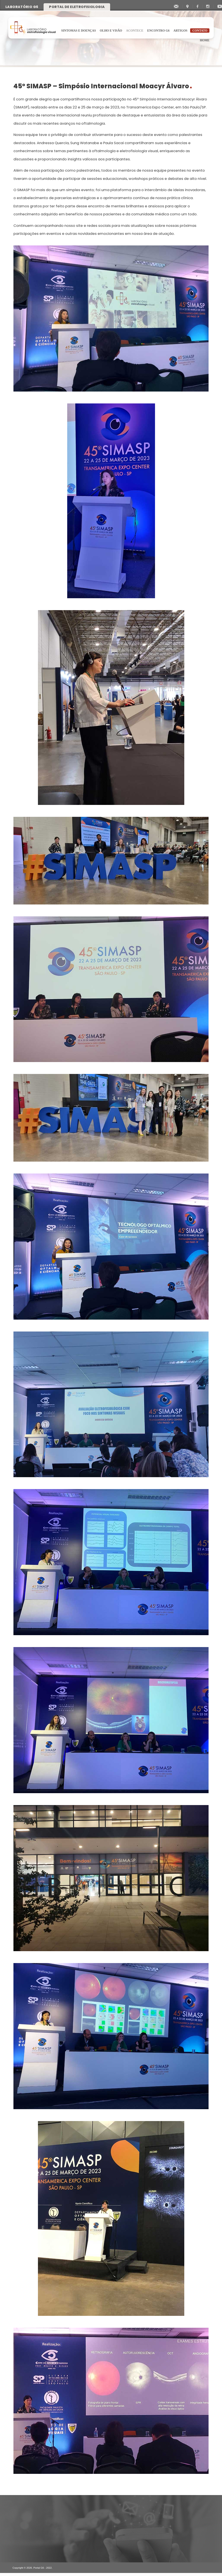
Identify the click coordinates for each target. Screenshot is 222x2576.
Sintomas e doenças (78, 30)
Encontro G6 (158, 30)
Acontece (134, 30)
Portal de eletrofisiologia (77, 7)
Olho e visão (111, 30)
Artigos (180, 30)
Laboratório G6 (21, 7)
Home (205, 40)
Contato (199, 30)
